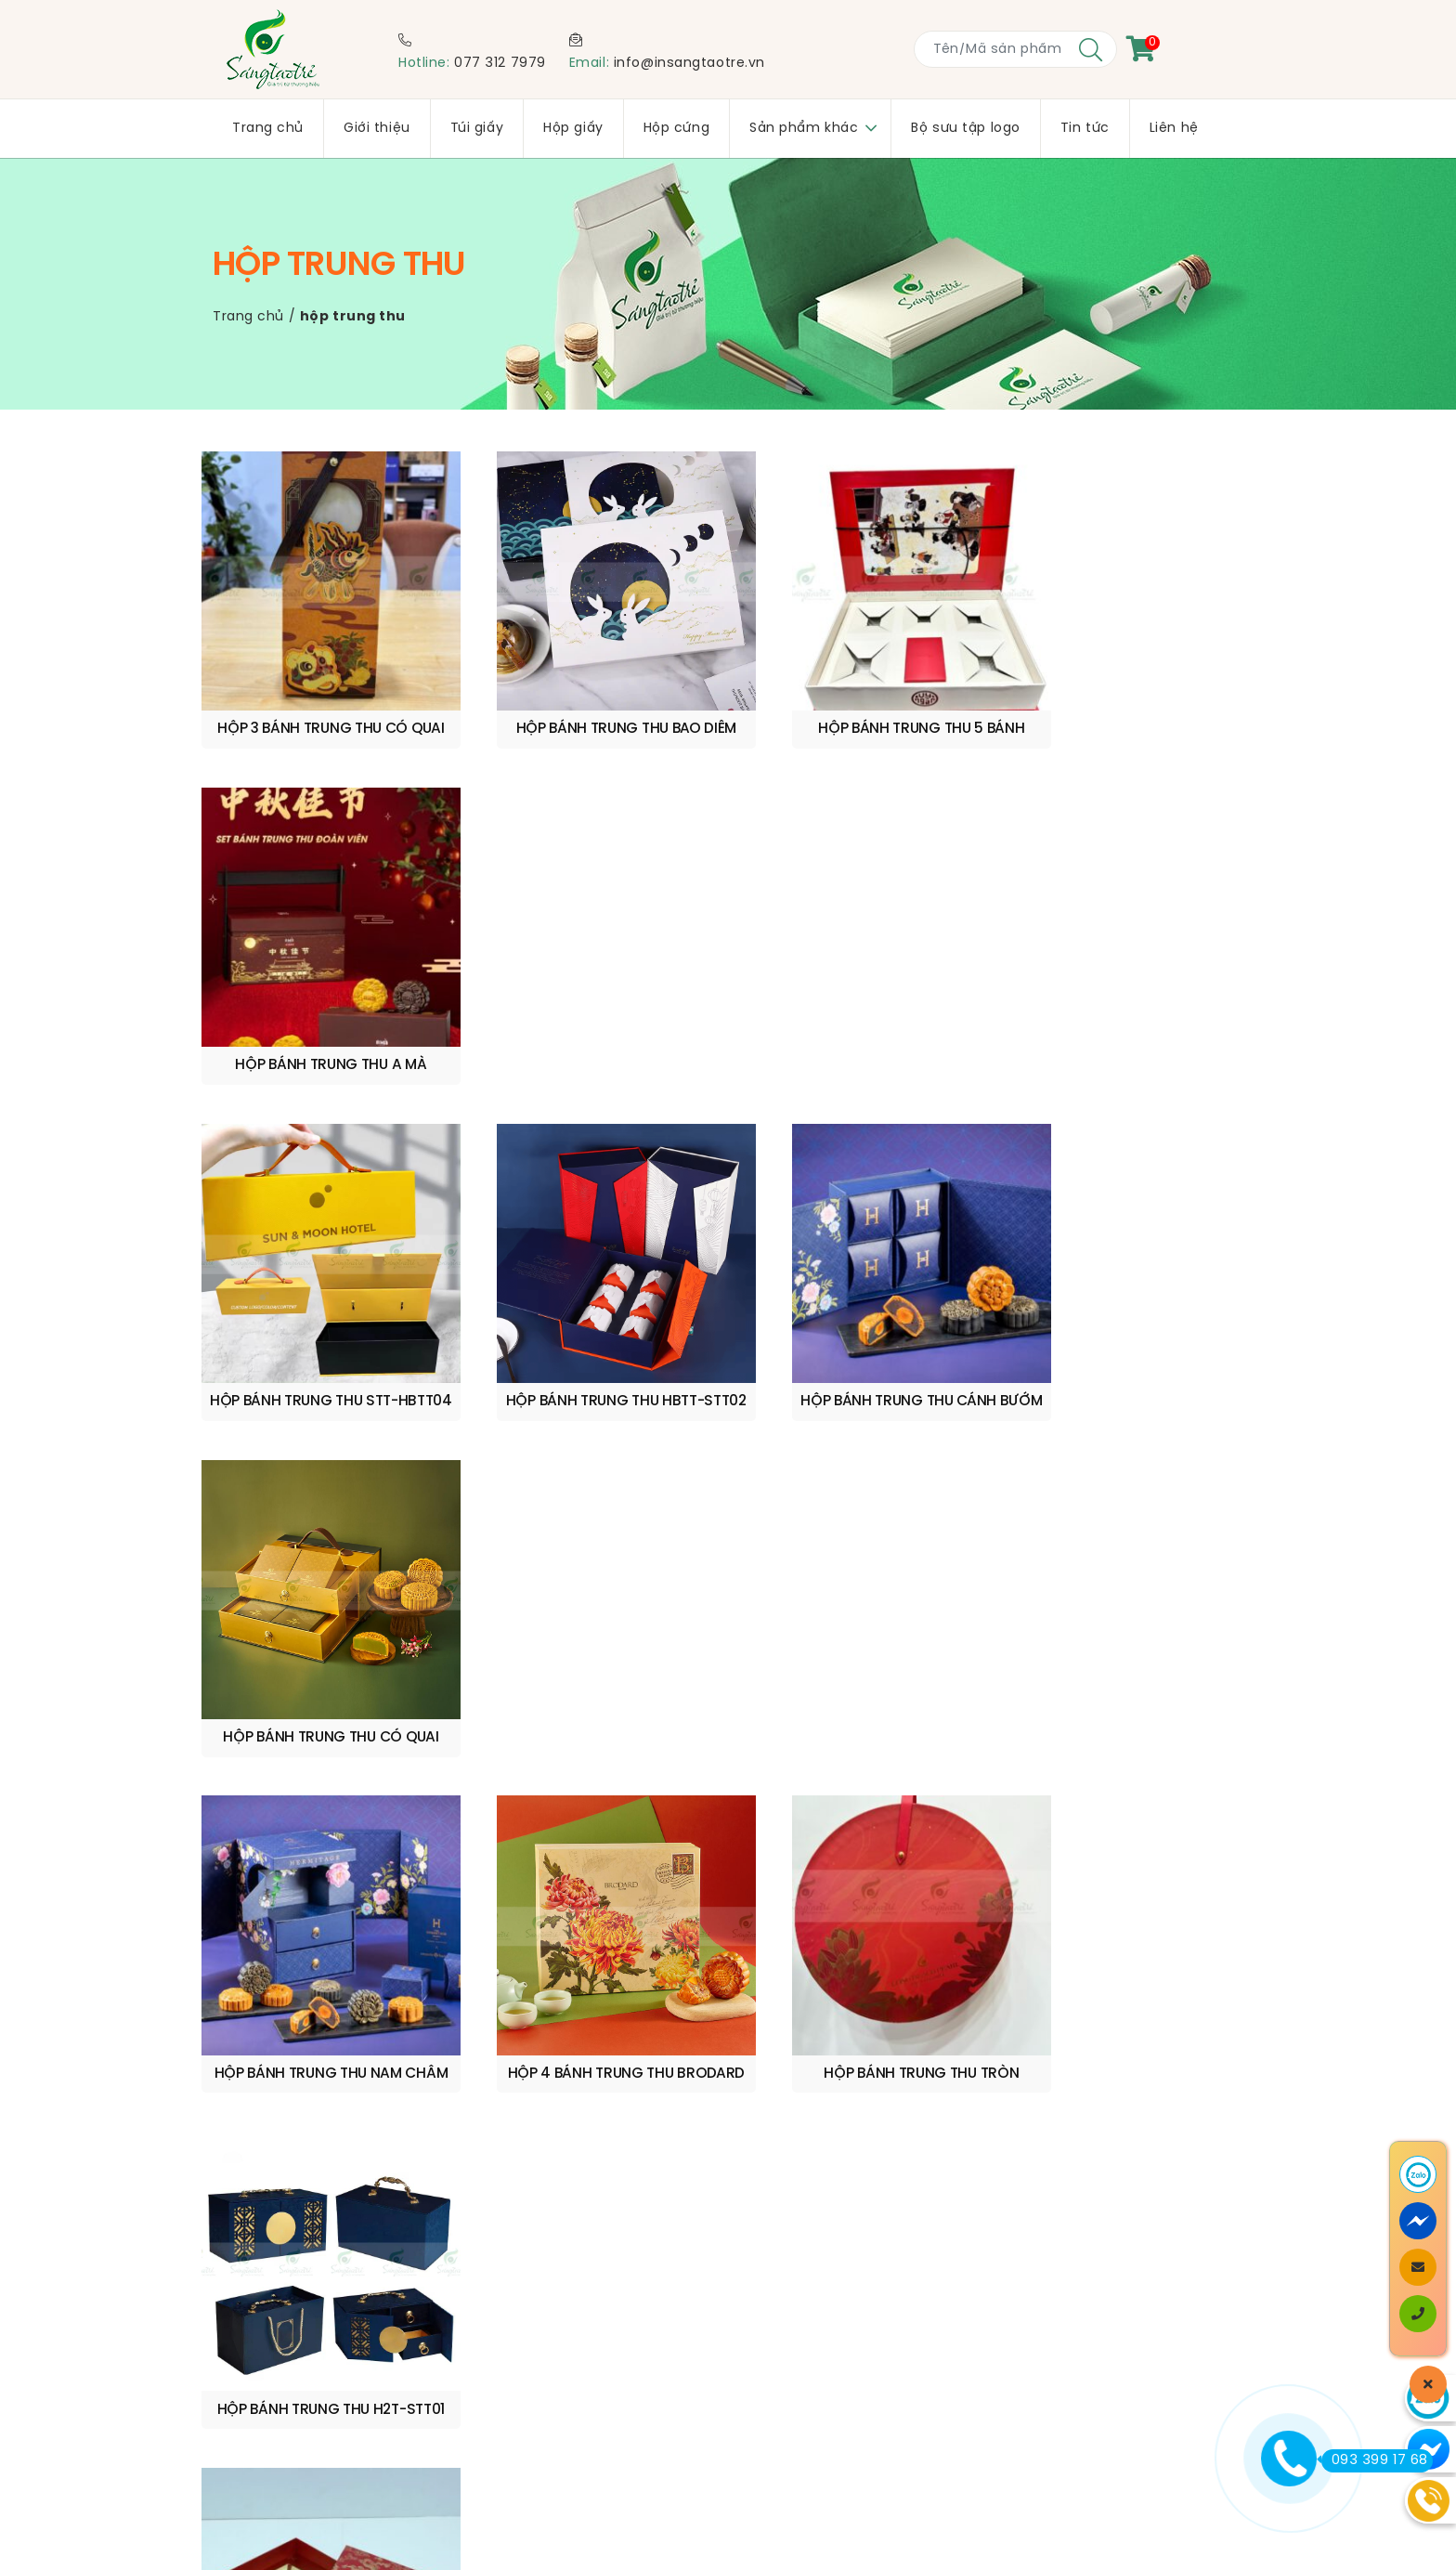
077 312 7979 (500, 64)
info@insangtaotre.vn (689, 64)
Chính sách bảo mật (298, 2398)
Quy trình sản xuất (291, 2351)
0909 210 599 (389, 1978)
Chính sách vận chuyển (310, 2327)
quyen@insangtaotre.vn (579, 1978)
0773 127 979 (340, 1997)
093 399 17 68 (1374, 2460)
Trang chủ (248, 317)
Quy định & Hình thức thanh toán (342, 2374)
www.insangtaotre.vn (897, 1926)
